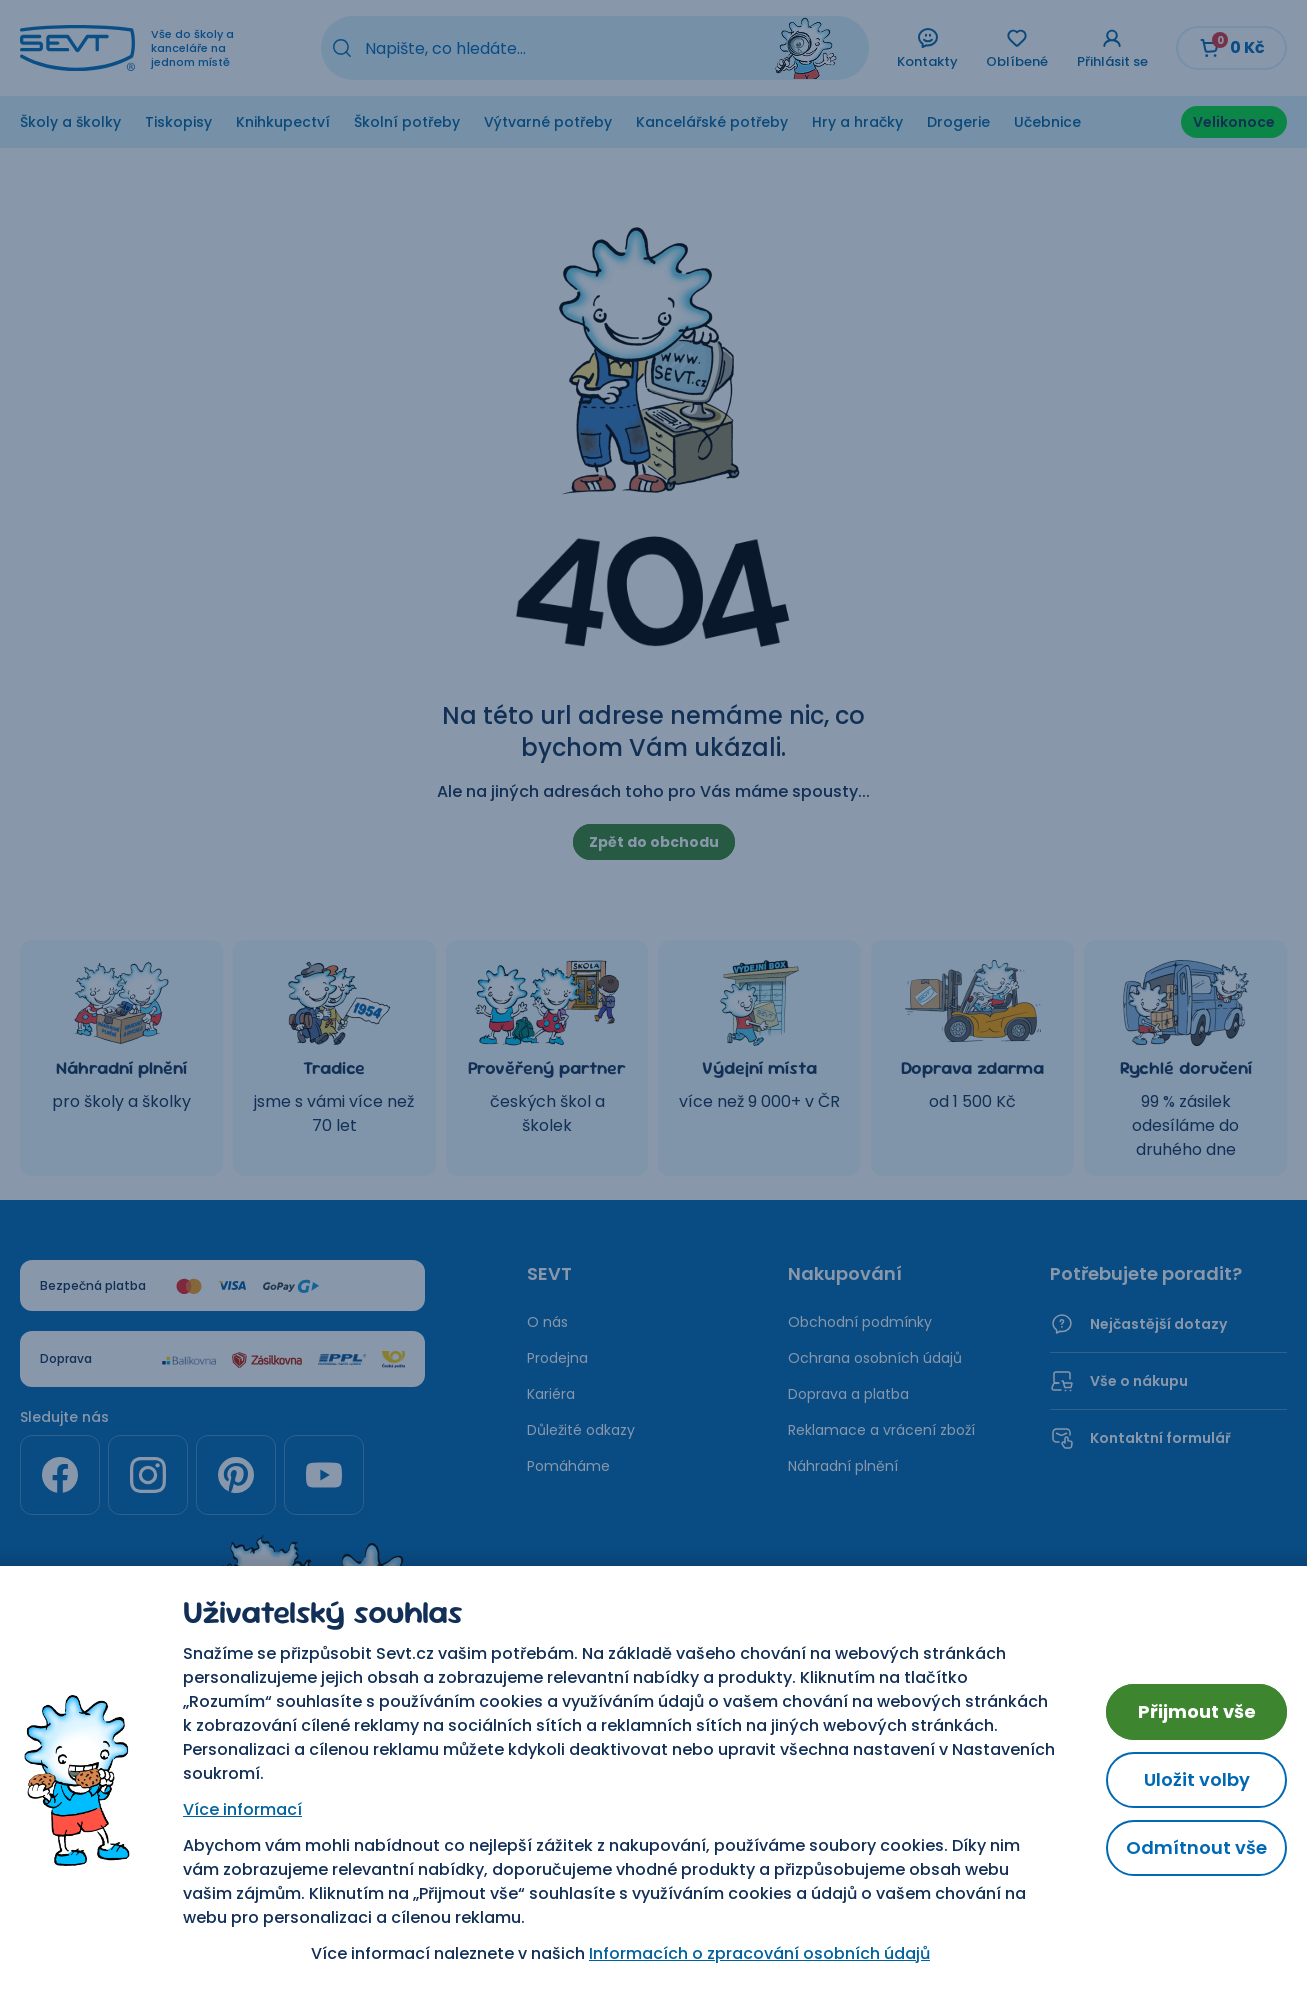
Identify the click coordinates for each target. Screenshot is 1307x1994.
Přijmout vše (1197, 1711)
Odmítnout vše (1196, 1847)
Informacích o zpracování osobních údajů (759, 1953)
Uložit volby (1197, 1779)
